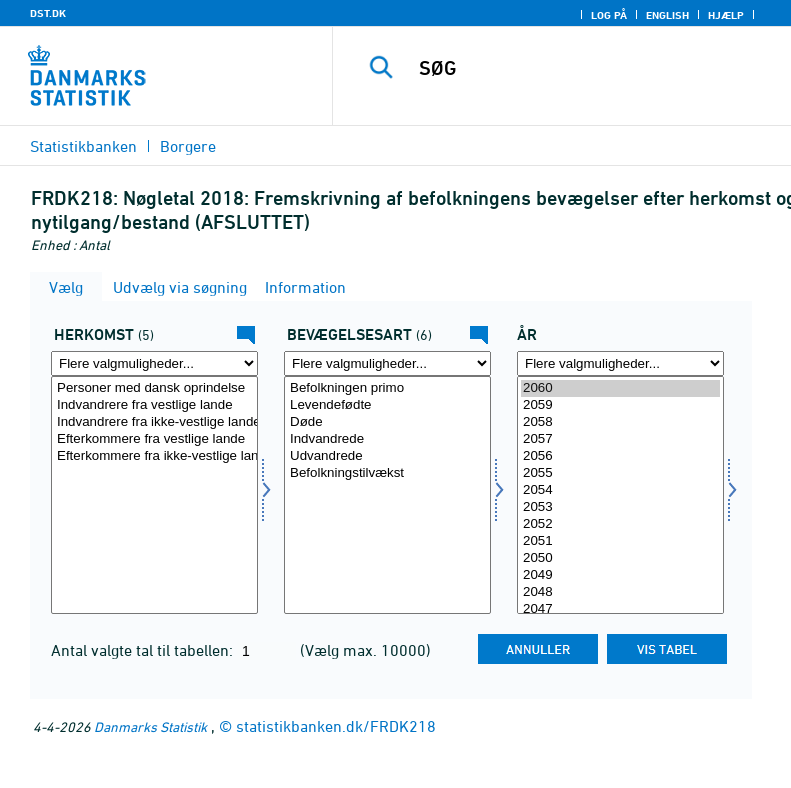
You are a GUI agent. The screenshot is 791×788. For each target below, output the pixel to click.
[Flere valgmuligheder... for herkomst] (154, 363)
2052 (620, 524)
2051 (620, 541)
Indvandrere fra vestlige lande (154, 405)
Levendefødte (387, 405)
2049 (620, 575)
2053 (620, 507)
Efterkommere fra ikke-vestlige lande (154, 456)
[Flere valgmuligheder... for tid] (620, 363)
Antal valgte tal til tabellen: (144, 650)
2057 (620, 439)
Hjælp (726, 15)
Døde (387, 422)
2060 (620, 388)
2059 (620, 405)
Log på (609, 15)
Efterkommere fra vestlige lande (154, 439)
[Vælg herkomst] (154, 495)
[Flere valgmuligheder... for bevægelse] (387, 363)
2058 (620, 422)
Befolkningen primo (387, 388)
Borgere (188, 146)
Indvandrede (387, 439)
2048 (620, 592)
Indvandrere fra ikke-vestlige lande (154, 422)
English (667, 15)
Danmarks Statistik (150, 726)
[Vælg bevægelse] (387, 495)
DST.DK (48, 13)
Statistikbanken (83, 146)
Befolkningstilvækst (387, 473)
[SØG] (592, 68)
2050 (620, 558)
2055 (620, 473)
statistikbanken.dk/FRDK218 (336, 726)
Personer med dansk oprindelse (154, 388)
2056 (620, 456)
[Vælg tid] (620, 495)
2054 (620, 490)
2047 (620, 609)
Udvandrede (387, 456)
